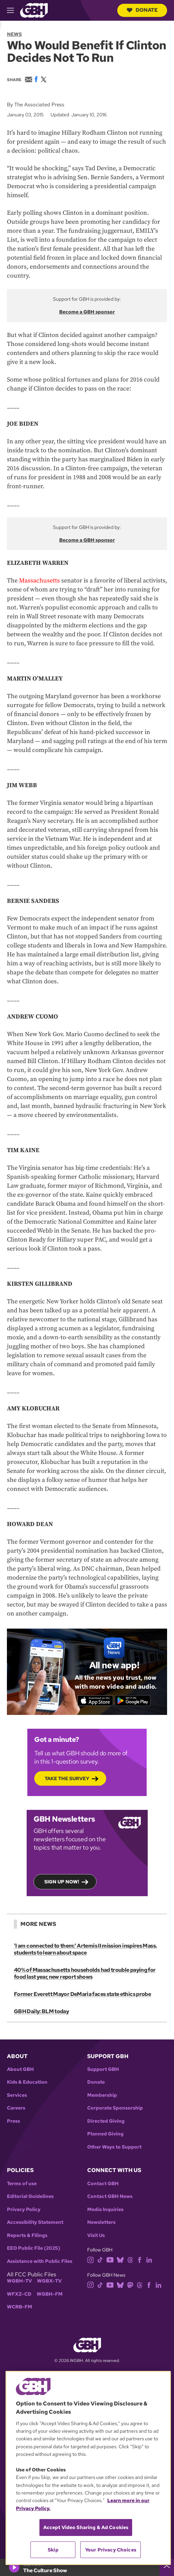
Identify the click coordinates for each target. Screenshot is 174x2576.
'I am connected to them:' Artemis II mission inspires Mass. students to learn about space (85, 1949)
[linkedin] (149, 2259)
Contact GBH (103, 2184)
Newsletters (101, 2222)
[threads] (130, 2259)
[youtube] (110, 2259)
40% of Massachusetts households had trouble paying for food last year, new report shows (84, 1973)
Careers (16, 2108)
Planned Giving (105, 2134)
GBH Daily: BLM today (41, 2011)
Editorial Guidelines (30, 2196)
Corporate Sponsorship (115, 2108)
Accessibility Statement (35, 2222)
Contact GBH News (109, 2196)
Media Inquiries (105, 2209)
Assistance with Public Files (39, 2261)
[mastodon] (130, 2284)
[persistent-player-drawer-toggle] (166, 2567)
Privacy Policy (23, 2209)
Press (13, 2121)
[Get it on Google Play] (132, 1701)
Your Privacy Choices (110, 2550)
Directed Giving (106, 2121)
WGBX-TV (49, 2281)
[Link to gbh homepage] (34, 9)
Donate (142, 10)
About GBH (20, 2069)
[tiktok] (100, 2259)
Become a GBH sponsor (87, 312)
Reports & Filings (27, 2235)
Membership (102, 2095)
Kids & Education (27, 2082)
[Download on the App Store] (95, 1701)
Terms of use (22, 2184)
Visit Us (96, 2235)
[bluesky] (120, 2259)
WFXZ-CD (19, 2294)
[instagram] (90, 2259)
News (14, 34)
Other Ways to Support (114, 2147)
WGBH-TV (19, 2281)
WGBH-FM (50, 2294)
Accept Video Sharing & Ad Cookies (86, 2527)
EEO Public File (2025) (33, 2248)
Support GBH (103, 2069)
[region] (88, 2468)
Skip (53, 2550)
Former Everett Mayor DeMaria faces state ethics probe (82, 1994)
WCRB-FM (19, 2307)
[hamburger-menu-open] (13, 10)
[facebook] (140, 2259)
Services (17, 2095)
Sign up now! (61, 1882)
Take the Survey (67, 1778)
